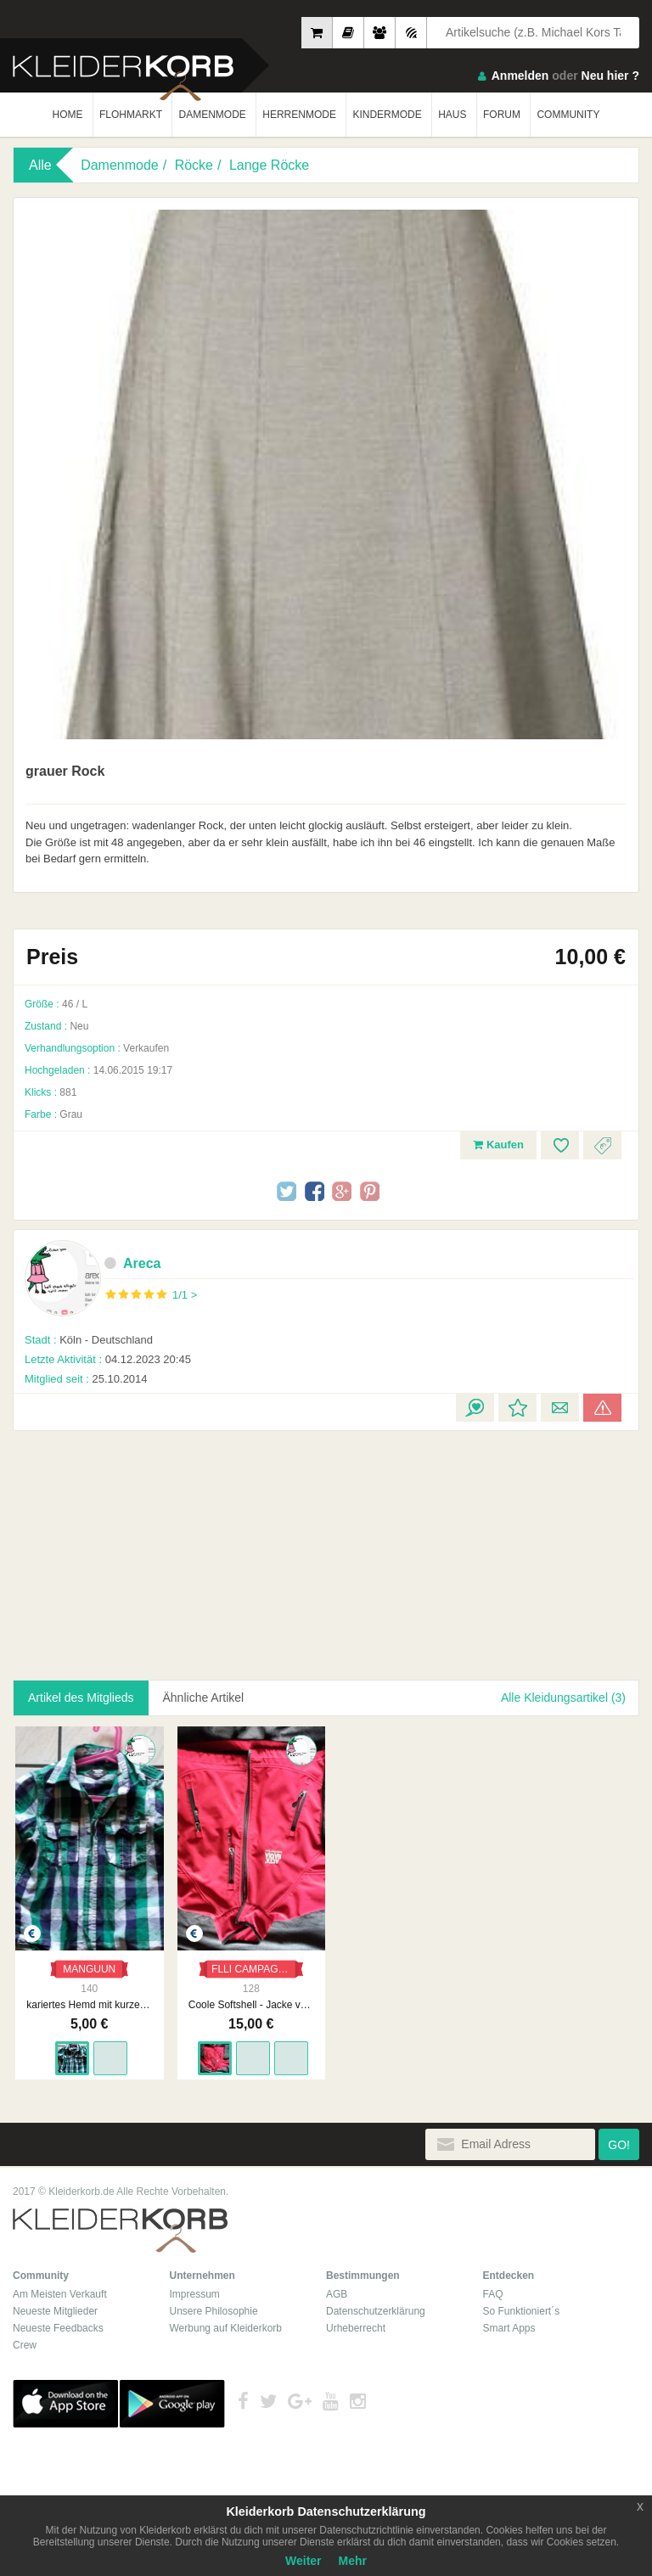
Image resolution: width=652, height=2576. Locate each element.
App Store (65, 2399)
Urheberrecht (355, 2324)
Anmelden (520, 75)
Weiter (303, 2561)
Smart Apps (509, 2324)
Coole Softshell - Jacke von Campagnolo (246, 2000)
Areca (132, 1263)
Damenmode (120, 165)
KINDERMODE (386, 115)
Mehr (353, 2561)
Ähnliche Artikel (203, 1697)
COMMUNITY (568, 115)
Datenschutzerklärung (375, 2307)
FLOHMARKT (130, 115)
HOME (68, 115)
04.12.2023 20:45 (108, 1359)
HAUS (452, 115)
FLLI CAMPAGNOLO (253, 1965)
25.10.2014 (86, 1378)
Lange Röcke (269, 165)
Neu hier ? (610, 75)
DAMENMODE (211, 115)
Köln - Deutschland (89, 1339)
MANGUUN (88, 1965)
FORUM (501, 115)
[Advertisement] (148, 1546)
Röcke (194, 165)
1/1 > (184, 1294)
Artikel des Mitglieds (81, 1697)
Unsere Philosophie (214, 2307)
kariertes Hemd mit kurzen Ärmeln (87, 2000)
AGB (336, 2290)
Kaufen (498, 1144)
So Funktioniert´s (521, 2307)
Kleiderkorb (120, 2226)
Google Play (172, 2399)
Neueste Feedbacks (58, 2324)
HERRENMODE (299, 115)
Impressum (195, 2290)
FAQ (493, 2290)
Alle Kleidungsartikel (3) (563, 1697)
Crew (25, 2341)
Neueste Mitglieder (55, 2307)
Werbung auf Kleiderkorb (226, 2324)
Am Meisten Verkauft (60, 2290)
